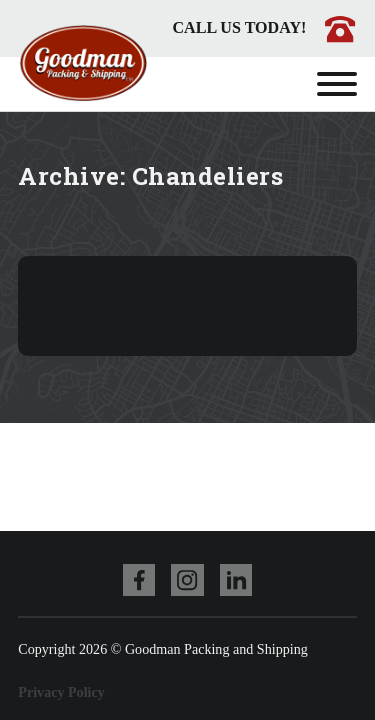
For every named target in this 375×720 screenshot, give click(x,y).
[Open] (337, 84)
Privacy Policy (61, 692)
